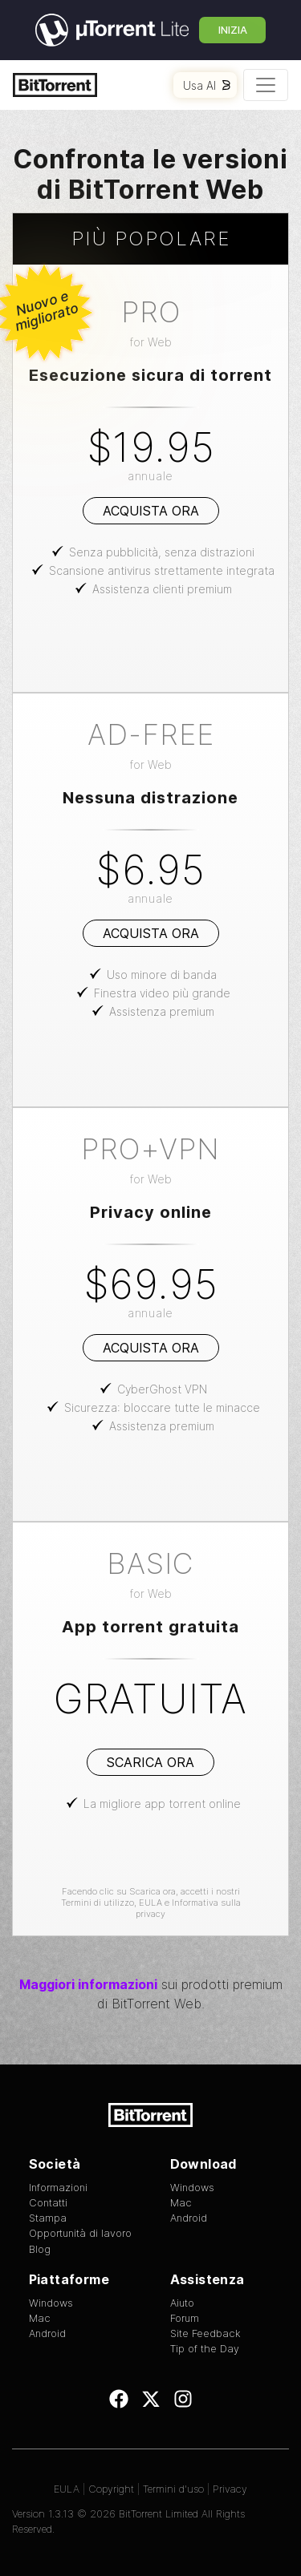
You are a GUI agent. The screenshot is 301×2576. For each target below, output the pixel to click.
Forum (184, 2318)
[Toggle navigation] (265, 85)
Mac (181, 2203)
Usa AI (206, 85)
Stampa (48, 2218)
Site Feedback (205, 2333)
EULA (150, 1902)
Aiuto (182, 2303)
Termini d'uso (173, 2489)
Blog (40, 2249)
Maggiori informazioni (88, 1984)
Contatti (48, 2203)
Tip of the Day (204, 2349)
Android (188, 2218)
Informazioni (58, 2188)
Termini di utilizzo (97, 1902)
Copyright (111, 2489)
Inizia (232, 29)
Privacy (230, 2489)
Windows (192, 2188)
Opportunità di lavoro (80, 2233)
